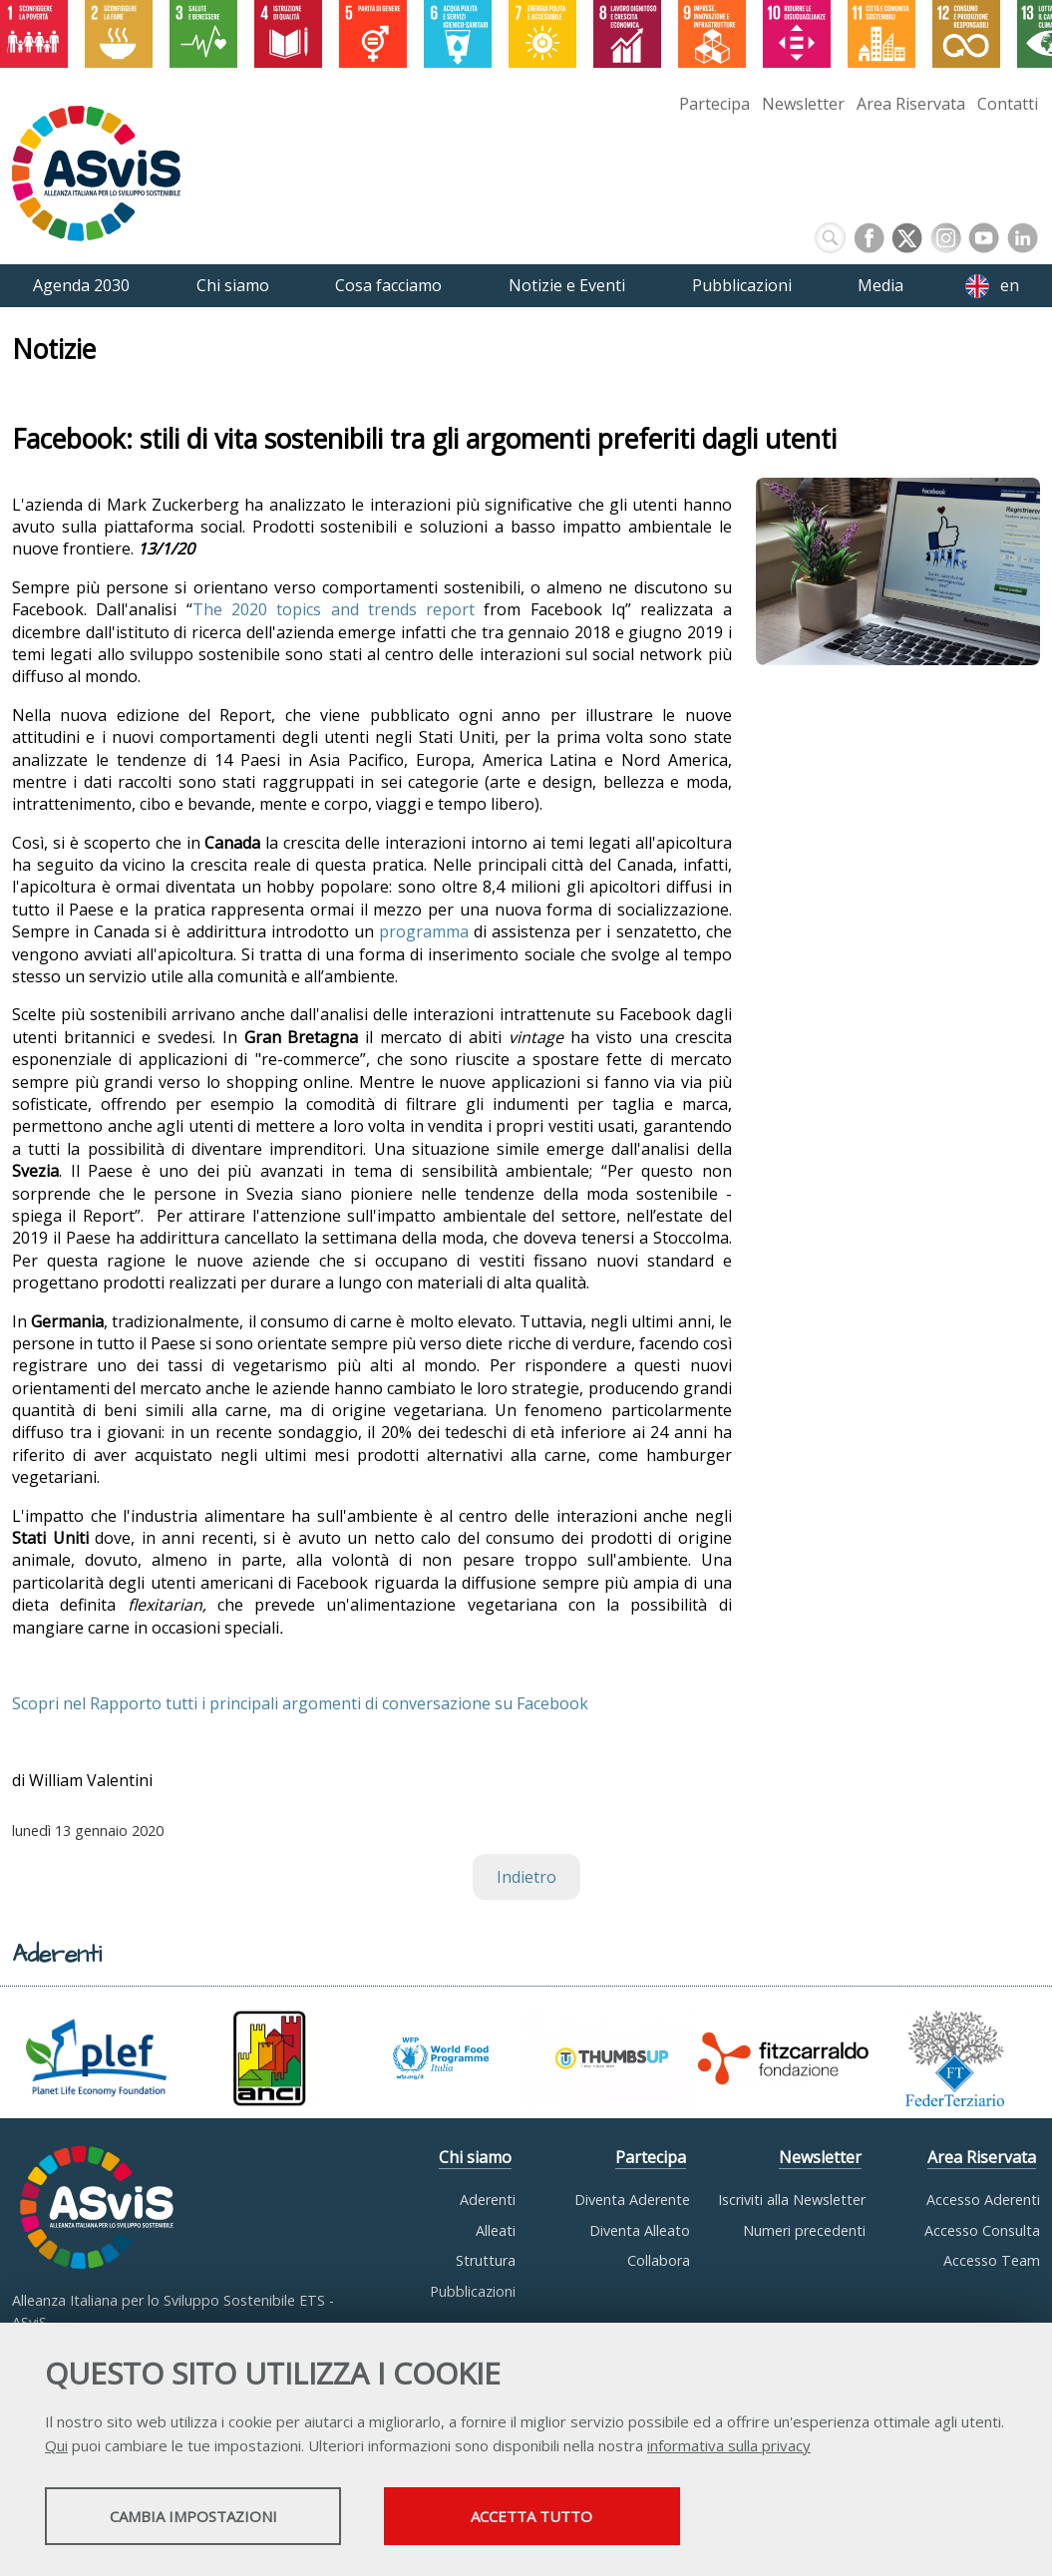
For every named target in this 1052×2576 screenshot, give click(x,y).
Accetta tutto (561, 2517)
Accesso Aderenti (983, 2199)
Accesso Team (991, 2260)
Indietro (526, 1877)
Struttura (486, 2260)
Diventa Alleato (639, 2230)
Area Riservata (911, 104)
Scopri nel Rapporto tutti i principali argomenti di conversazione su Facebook (300, 1703)
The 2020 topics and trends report (334, 609)
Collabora (658, 2260)
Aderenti (488, 2199)
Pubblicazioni (473, 2291)
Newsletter (803, 104)
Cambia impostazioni (202, 2517)
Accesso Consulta (982, 2230)
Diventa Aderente (632, 2199)
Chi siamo (475, 2157)
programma (426, 931)
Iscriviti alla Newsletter (792, 2199)
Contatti (1007, 104)
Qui (56, 2446)
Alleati (496, 2230)
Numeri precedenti (804, 2230)
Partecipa (714, 104)
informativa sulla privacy (729, 2446)
